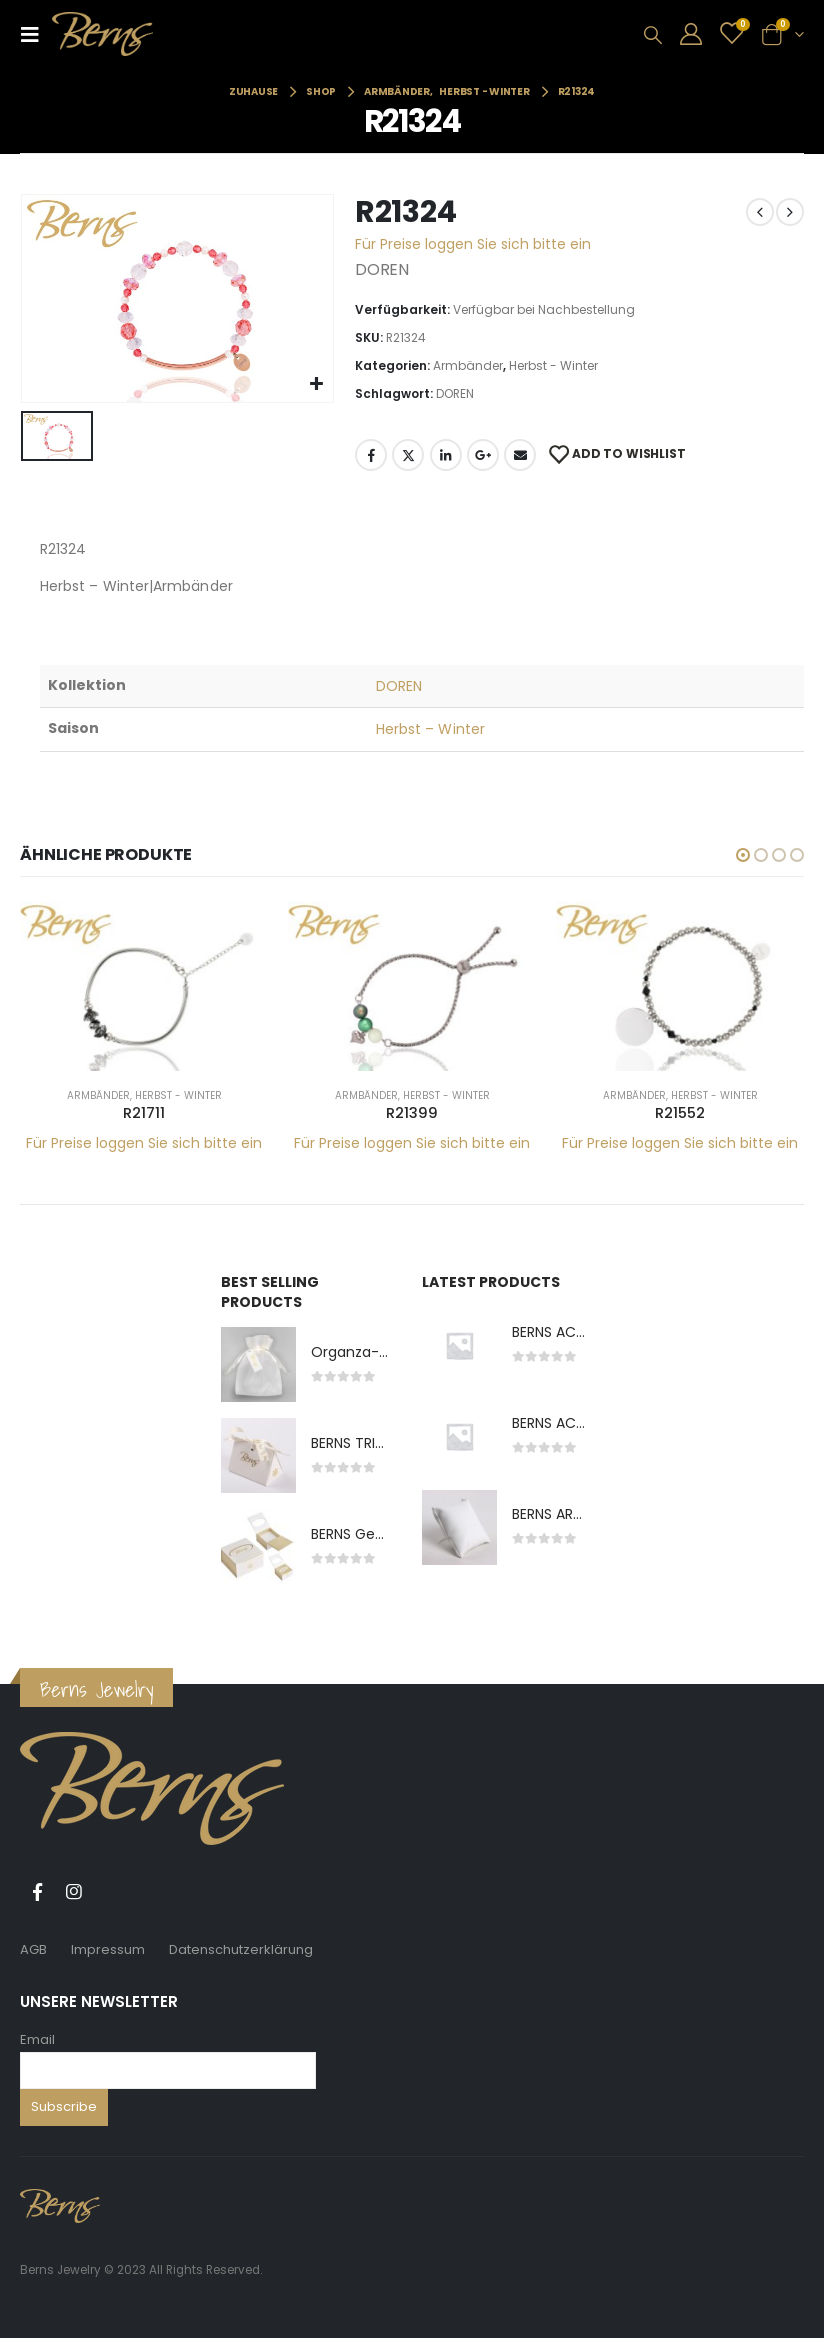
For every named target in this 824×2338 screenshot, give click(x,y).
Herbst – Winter (430, 729)
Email (37, 2039)
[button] (743, 855)
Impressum (108, 1949)
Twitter (408, 455)
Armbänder (468, 365)
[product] (144, 986)
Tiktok (111, 1892)
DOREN (455, 393)
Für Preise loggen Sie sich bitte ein (473, 244)
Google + (483, 455)
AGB (33, 1949)
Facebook (371, 455)
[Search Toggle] (653, 35)
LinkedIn (446, 455)
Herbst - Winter (553, 365)
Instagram (74, 1892)
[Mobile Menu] (36, 34)
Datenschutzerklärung (241, 1949)
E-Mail (520, 455)
